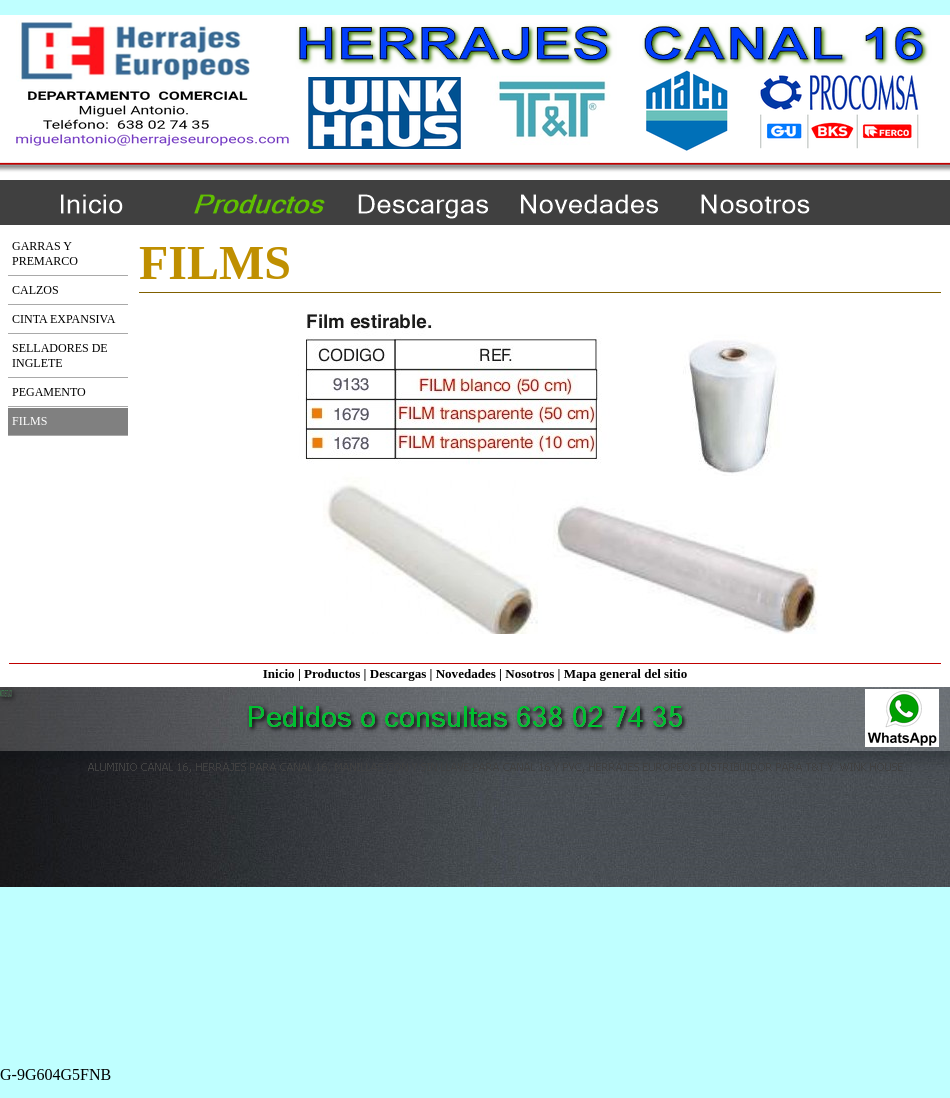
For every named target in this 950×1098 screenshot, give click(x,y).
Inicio (279, 673)
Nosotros (529, 673)
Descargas (398, 673)
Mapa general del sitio (626, 673)
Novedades (466, 673)
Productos (332, 673)
